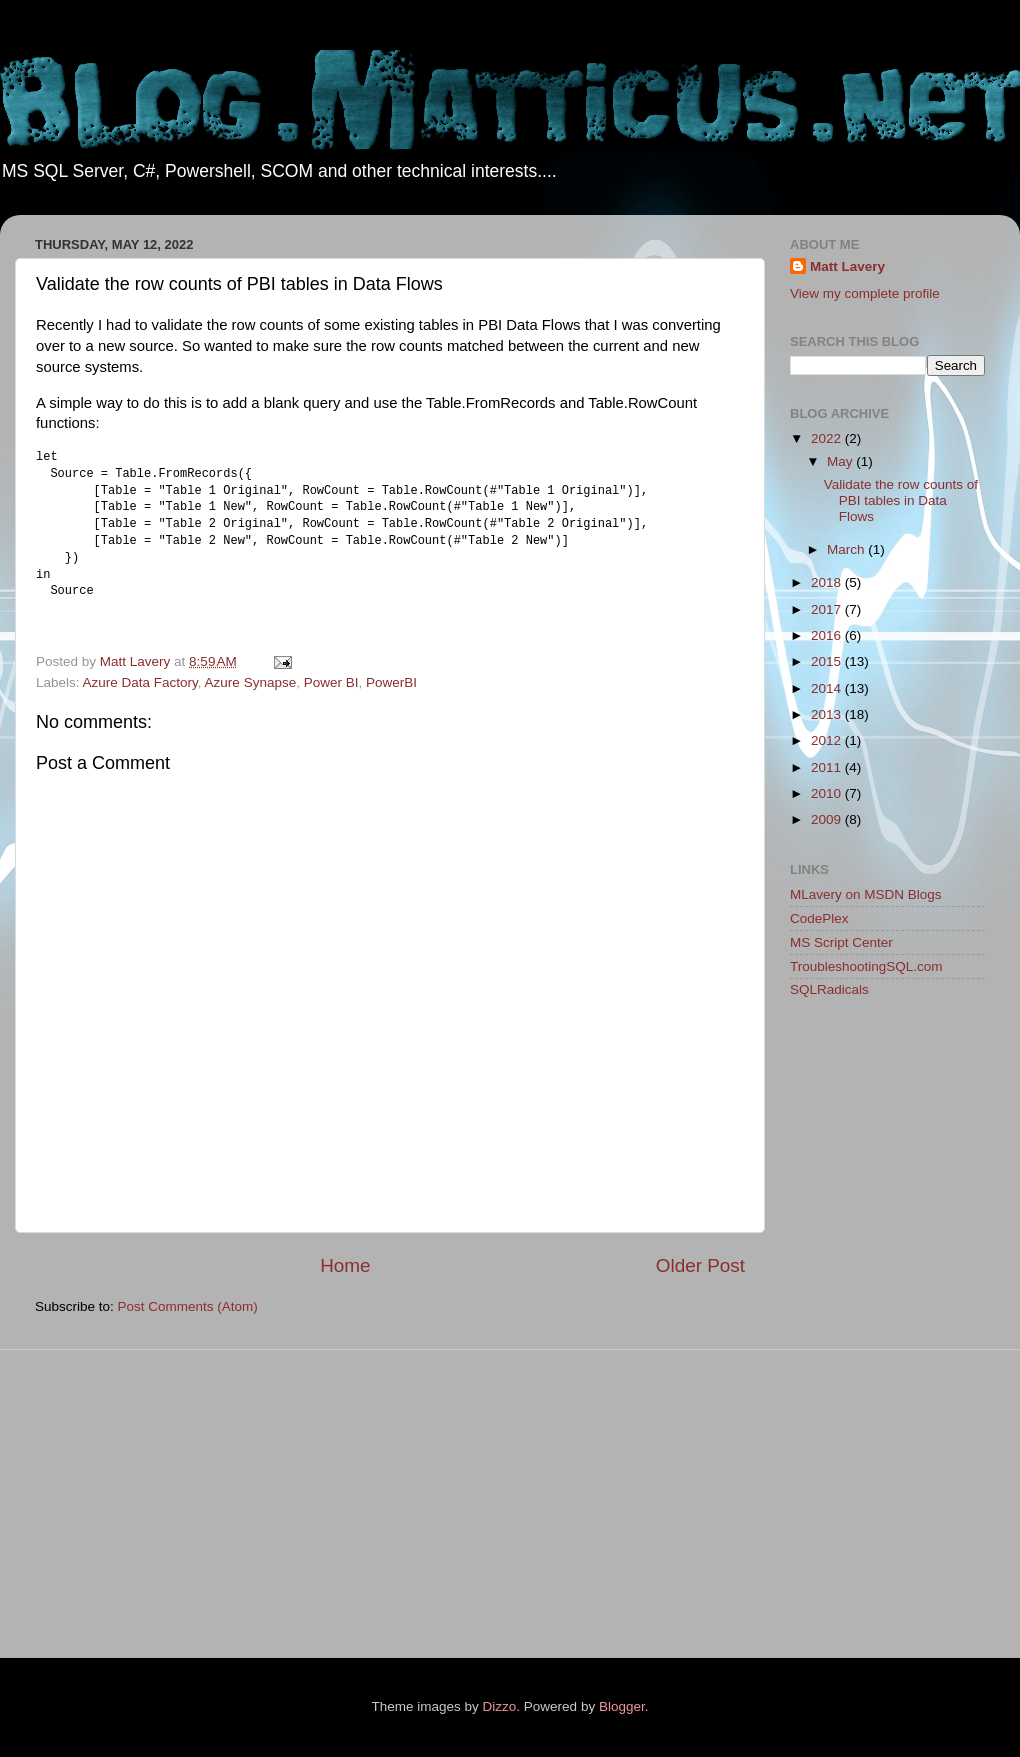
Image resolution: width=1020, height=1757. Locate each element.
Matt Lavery (847, 266)
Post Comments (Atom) (188, 1306)
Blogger (622, 1706)
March (847, 549)
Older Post (700, 1265)
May (841, 461)
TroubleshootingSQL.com (866, 966)
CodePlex (819, 918)
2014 (828, 688)
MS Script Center (841, 942)
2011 (828, 767)
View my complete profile (865, 293)
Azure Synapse (251, 682)
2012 (828, 740)
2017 (828, 609)
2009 (828, 819)
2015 (828, 661)
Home (345, 1265)
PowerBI (391, 682)
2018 (828, 582)
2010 (828, 793)
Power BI (331, 682)
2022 (828, 438)
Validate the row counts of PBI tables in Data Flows (901, 500)
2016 (828, 635)
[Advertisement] (870, 1332)
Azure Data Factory (140, 682)
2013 (828, 714)
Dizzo (500, 1706)
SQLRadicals (829, 989)
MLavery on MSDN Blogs (866, 894)
